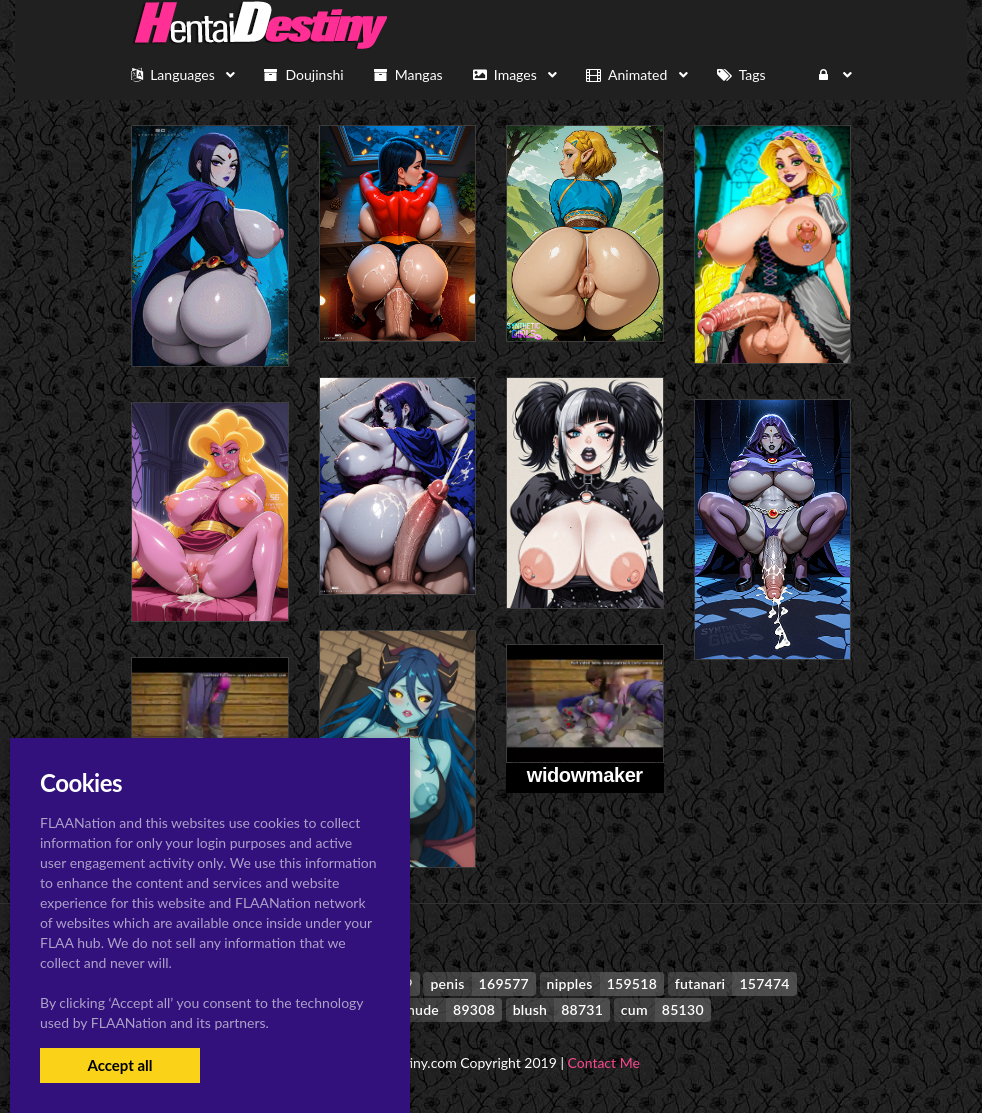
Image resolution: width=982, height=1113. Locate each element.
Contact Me (604, 1062)
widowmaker (585, 775)
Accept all (119, 1065)
